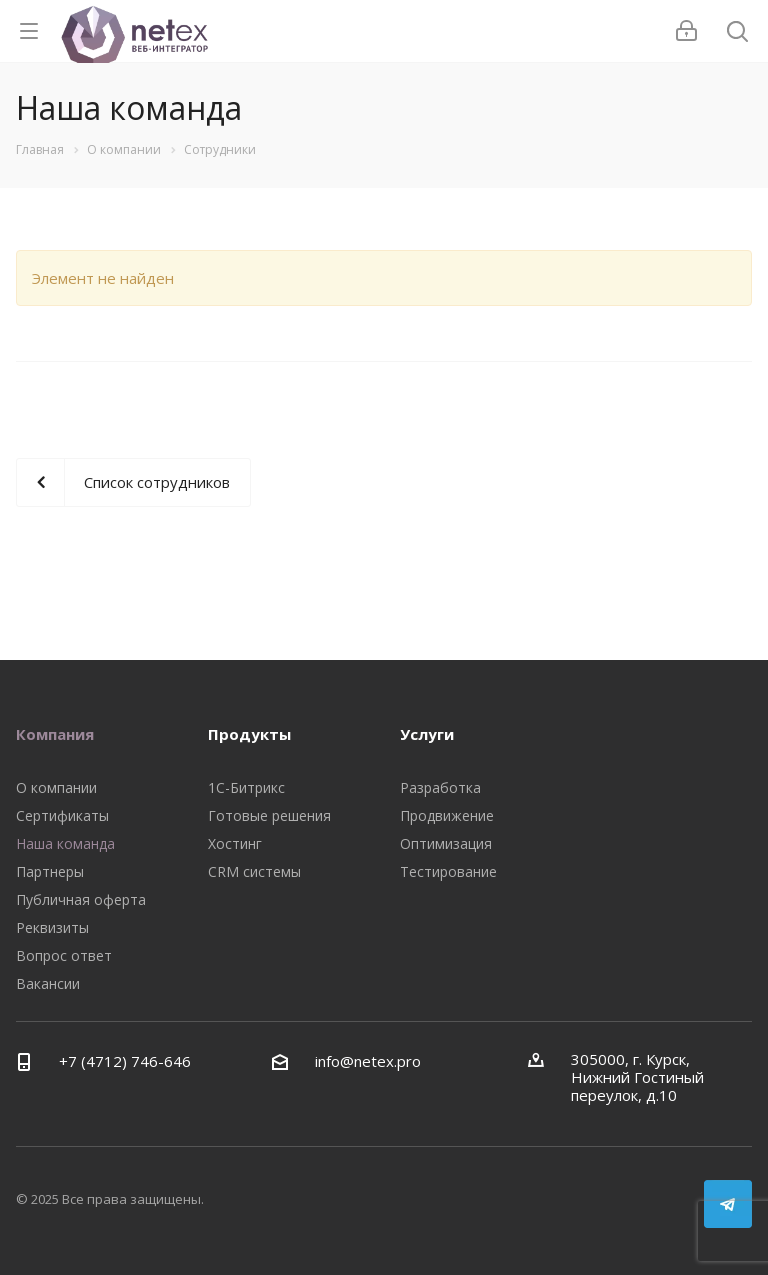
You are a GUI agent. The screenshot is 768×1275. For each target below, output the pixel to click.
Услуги (427, 734)
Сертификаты (62, 815)
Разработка (440, 787)
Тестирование (448, 871)
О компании (56, 787)
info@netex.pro (368, 1061)
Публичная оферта (81, 899)
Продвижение (447, 815)
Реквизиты (52, 927)
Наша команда (65, 843)
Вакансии (48, 983)
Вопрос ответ (64, 955)
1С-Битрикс (246, 787)
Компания (55, 734)
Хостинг (235, 843)
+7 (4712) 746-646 (125, 1061)
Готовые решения (269, 815)
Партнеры (50, 871)
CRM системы (254, 871)
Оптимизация (446, 843)
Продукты (249, 734)
